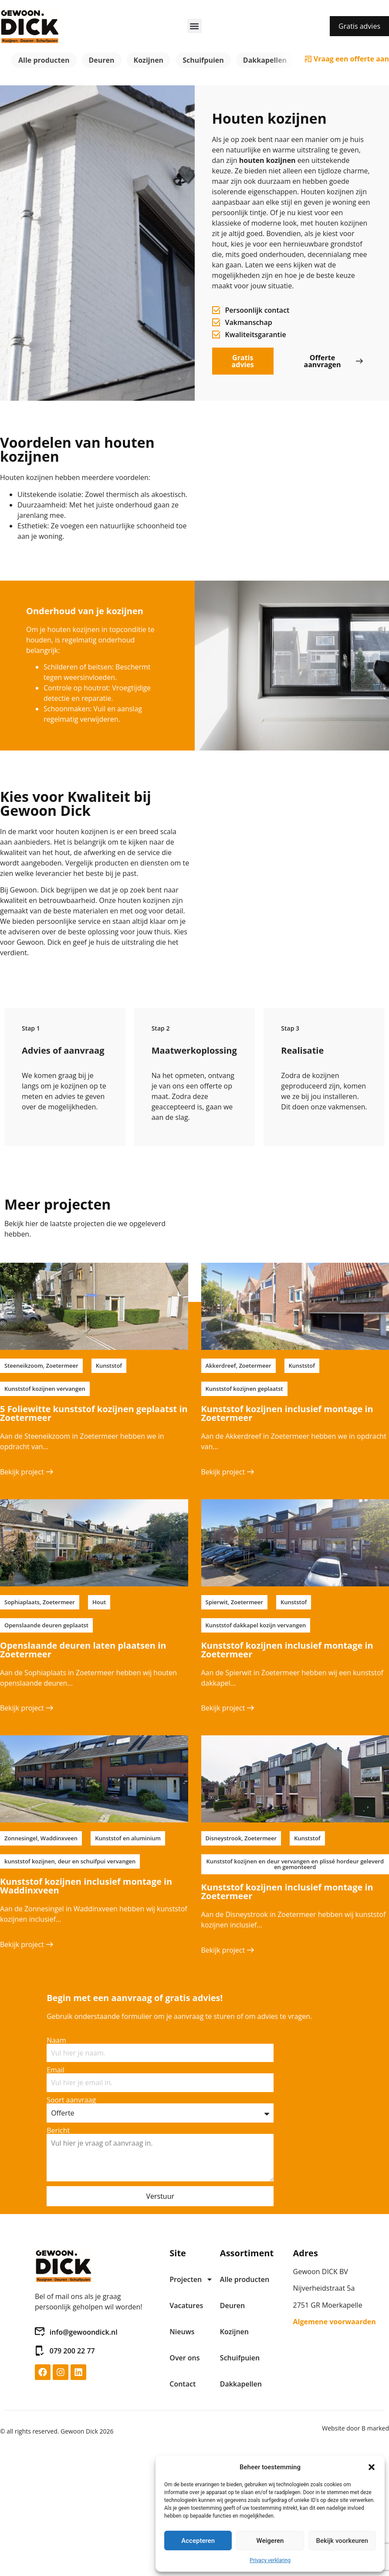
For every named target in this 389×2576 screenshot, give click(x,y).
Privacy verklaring (270, 2560)
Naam (56, 2040)
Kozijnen (149, 60)
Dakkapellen (265, 60)
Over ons (184, 2358)
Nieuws (181, 2331)
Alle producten (44, 60)
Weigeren (270, 2541)
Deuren (102, 60)
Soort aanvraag (71, 2099)
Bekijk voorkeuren (342, 2541)
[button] (371, 2467)
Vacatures (186, 2305)
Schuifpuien (203, 60)
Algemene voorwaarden (334, 2321)
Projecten (190, 2279)
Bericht (58, 2130)
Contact (182, 2384)
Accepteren (198, 2541)
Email (55, 2069)
